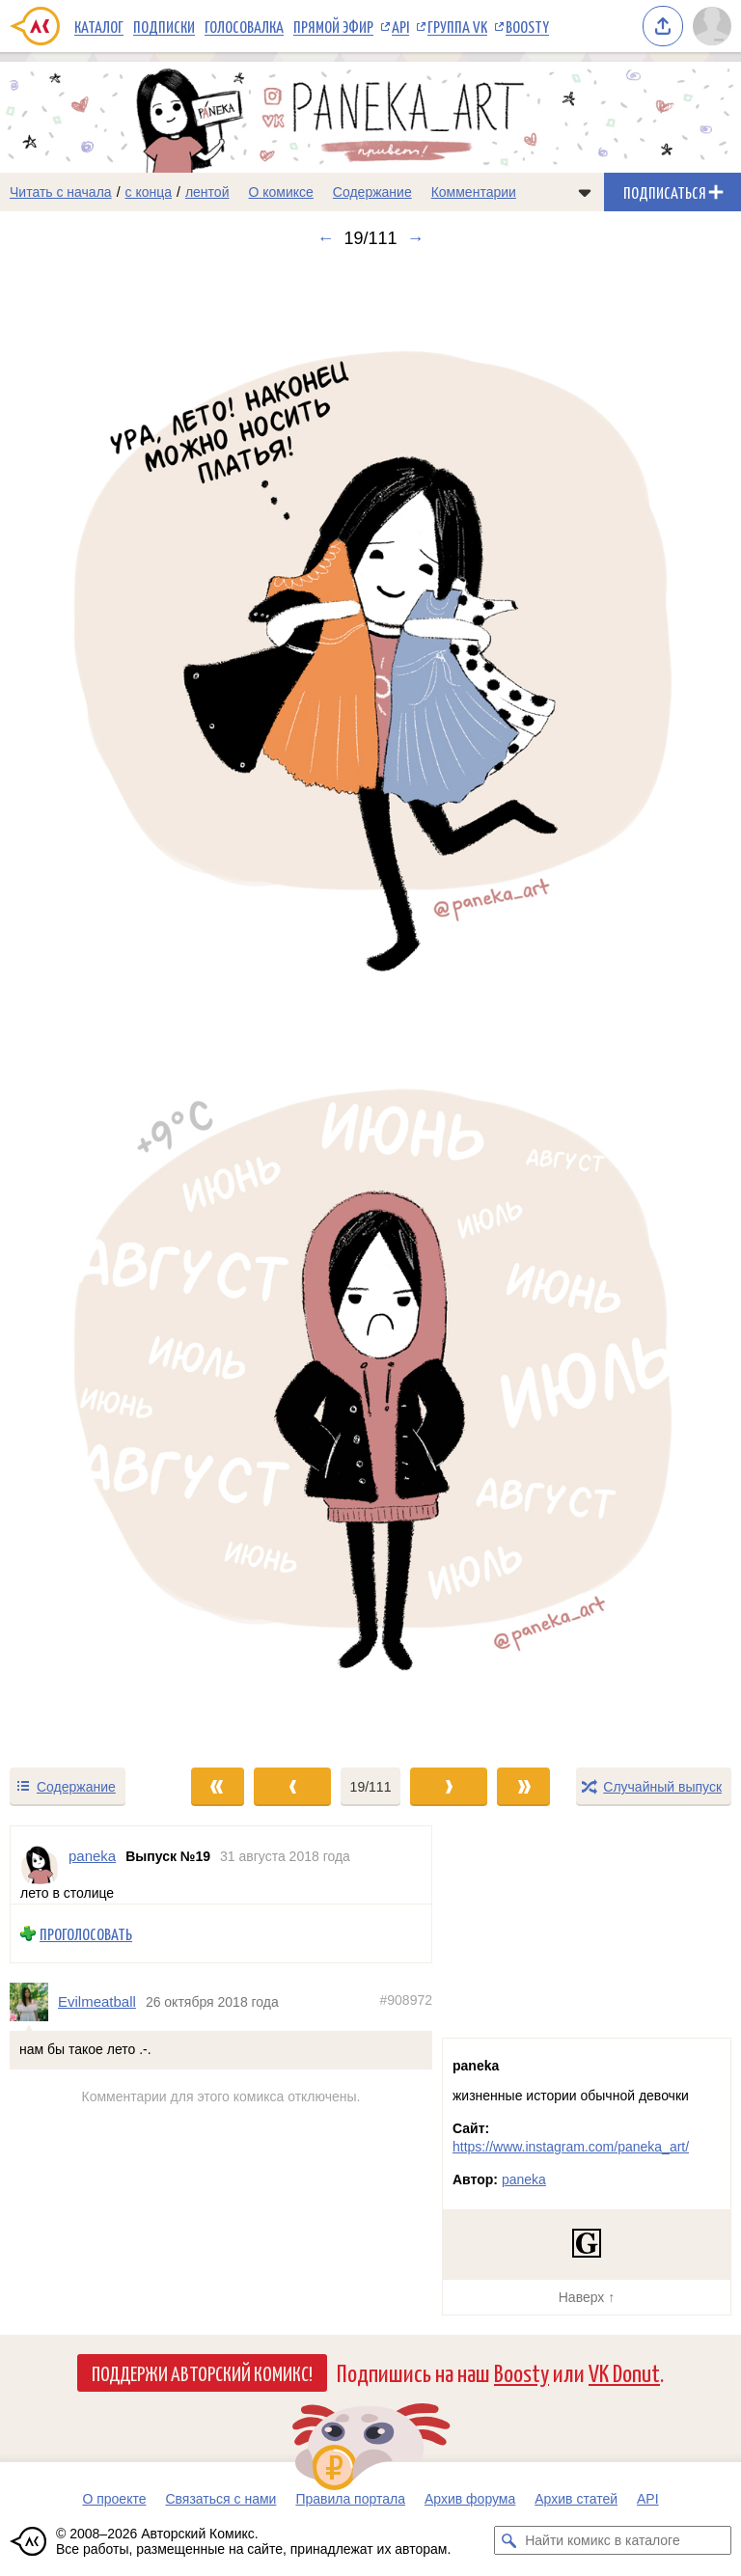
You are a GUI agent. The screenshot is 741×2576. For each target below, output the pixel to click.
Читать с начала (61, 192)
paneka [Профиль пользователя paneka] (92, 1856)
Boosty (527, 26)
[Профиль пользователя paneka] (39, 1865)
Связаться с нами (220, 2499)
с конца (149, 192)
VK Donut (624, 2372)
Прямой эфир (333, 26)
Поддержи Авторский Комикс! (202, 2372)
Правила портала (350, 2499)
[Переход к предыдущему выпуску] (92, 1007)
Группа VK (457, 26)
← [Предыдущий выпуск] (325, 238)
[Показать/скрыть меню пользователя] (712, 26)
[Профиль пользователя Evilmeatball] (34, 2002)
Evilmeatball (97, 2002)
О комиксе (280, 192)
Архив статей (576, 2499)
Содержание (372, 192)
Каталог (99, 26)
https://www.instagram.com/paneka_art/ (571, 2146)
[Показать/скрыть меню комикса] (584, 192)
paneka (524, 2179)
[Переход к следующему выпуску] (370, 1007)
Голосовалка (244, 26)
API (400, 26)
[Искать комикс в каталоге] (508, 2540)
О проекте (114, 2499)
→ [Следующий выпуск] (416, 238)
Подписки (164, 26)
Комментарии (473, 192)
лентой (207, 192)
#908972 (405, 2001)
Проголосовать (86, 1934)
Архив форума (470, 2499)
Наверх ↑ (587, 2297)
